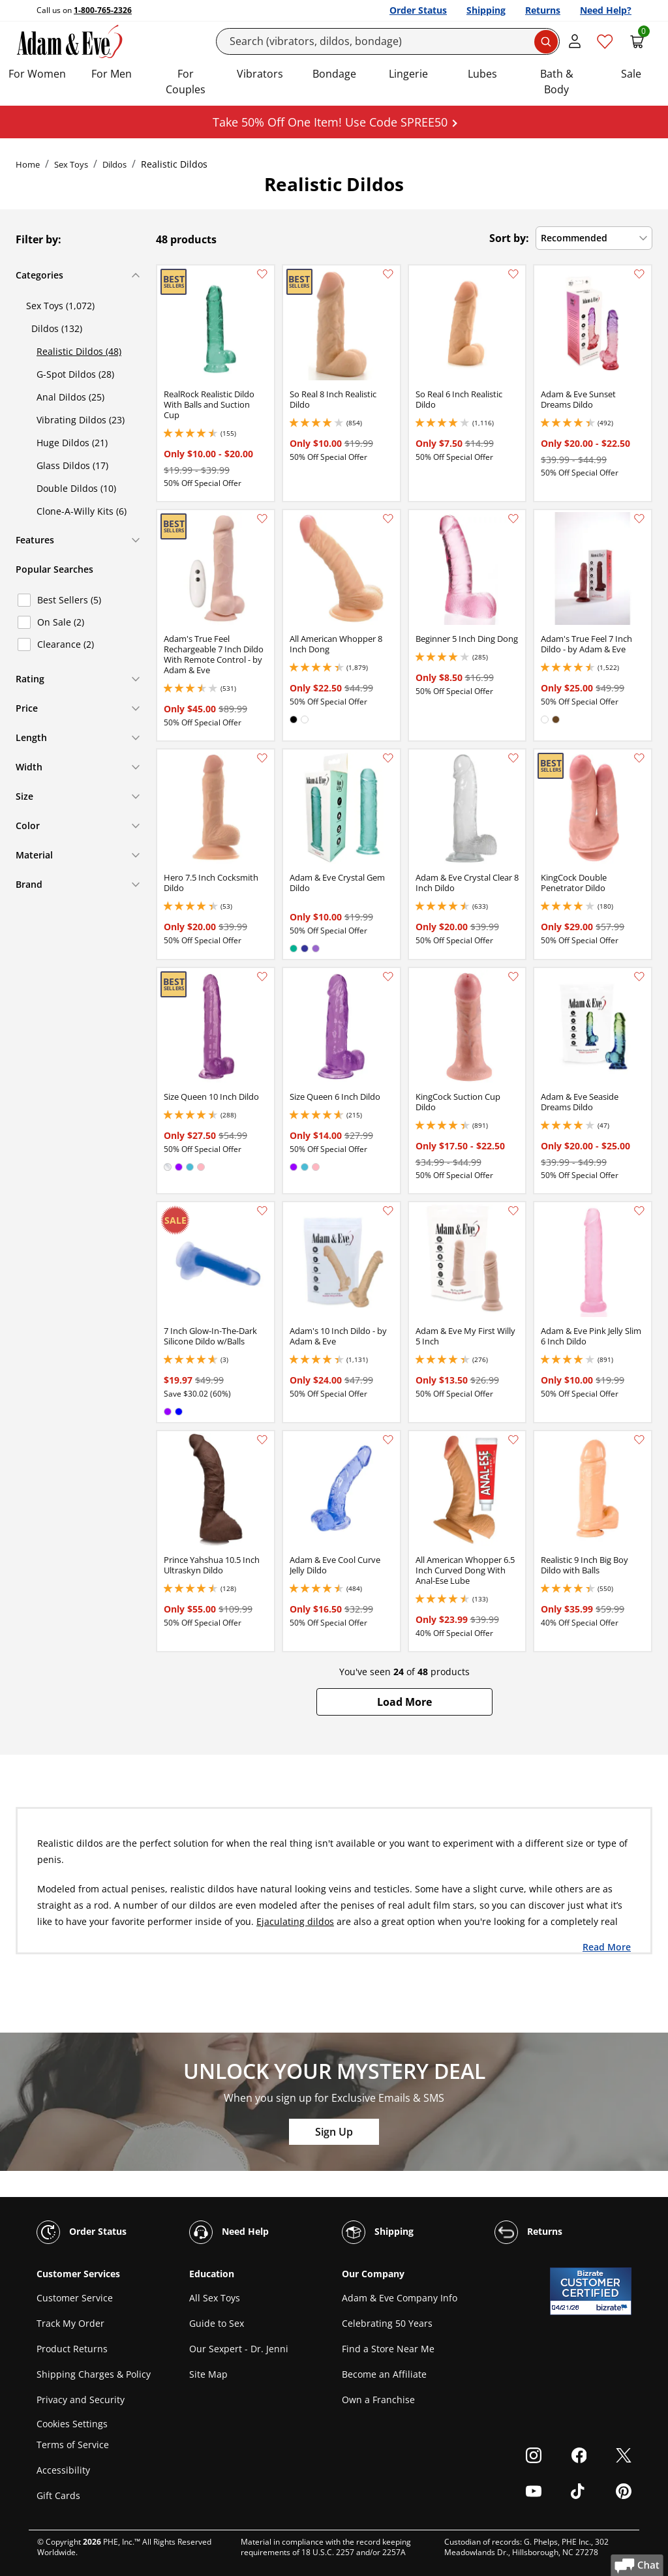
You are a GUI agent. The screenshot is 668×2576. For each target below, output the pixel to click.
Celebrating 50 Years (387, 2323)
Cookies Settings (72, 2423)
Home (28, 164)
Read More (607, 1946)
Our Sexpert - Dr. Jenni (238, 2348)
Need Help (229, 2232)
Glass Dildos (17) (72, 465)
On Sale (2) (60, 622)
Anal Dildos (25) (70, 397)
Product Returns (72, 2348)
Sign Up (334, 2132)
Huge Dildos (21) (72, 442)
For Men (111, 74)
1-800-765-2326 (103, 10)
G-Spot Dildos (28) (75, 374)
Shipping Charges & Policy (94, 2374)
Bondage (334, 74)
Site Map (208, 2374)
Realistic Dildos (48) (79, 351)
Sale (631, 74)
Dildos (114, 164)
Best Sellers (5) (69, 600)
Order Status (418, 10)
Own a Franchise (378, 2399)
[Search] (388, 41)
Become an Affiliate (384, 2374)
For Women (37, 74)
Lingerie (408, 74)
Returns (542, 10)
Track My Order (70, 2323)
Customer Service (75, 2298)
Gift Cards (58, 2495)
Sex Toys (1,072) (60, 305)
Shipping (486, 10)
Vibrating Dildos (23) (81, 420)
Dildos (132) (56, 328)
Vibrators (260, 74)
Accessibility (63, 2470)
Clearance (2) (65, 644)
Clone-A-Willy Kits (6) (82, 511)
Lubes (482, 74)
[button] (404, 1702)
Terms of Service (73, 2444)
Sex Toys (71, 164)
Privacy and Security (81, 2399)
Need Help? (605, 10)
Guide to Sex (216, 2323)
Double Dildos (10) (76, 488)
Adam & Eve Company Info (399, 2298)
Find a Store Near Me (388, 2348)
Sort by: (509, 238)
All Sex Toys (214, 2298)
